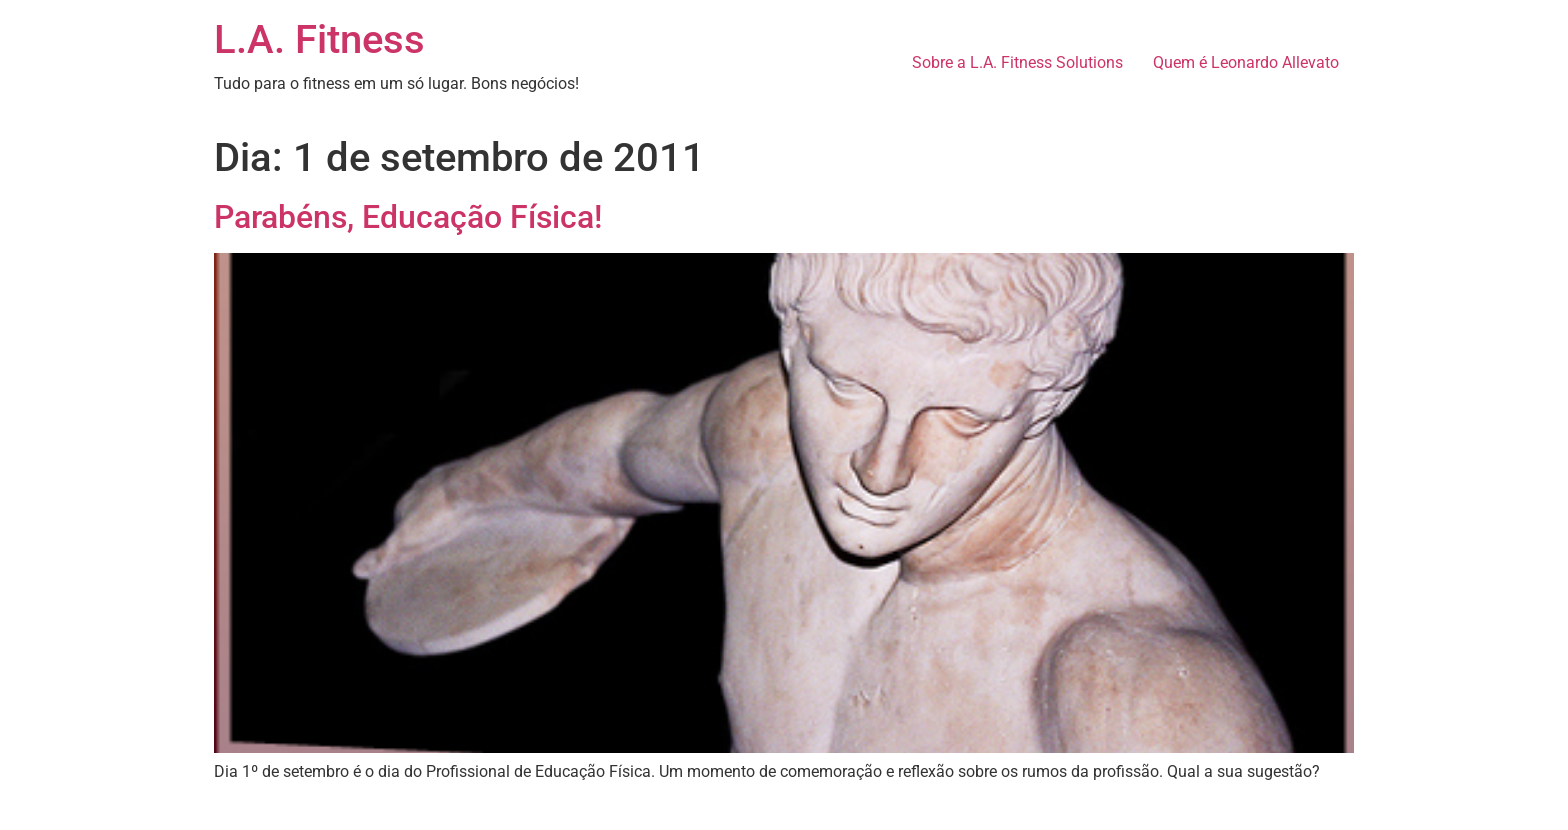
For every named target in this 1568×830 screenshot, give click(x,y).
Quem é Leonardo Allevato (1246, 62)
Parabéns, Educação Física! (408, 217)
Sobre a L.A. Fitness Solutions (1017, 62)
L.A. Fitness (319, 39)
